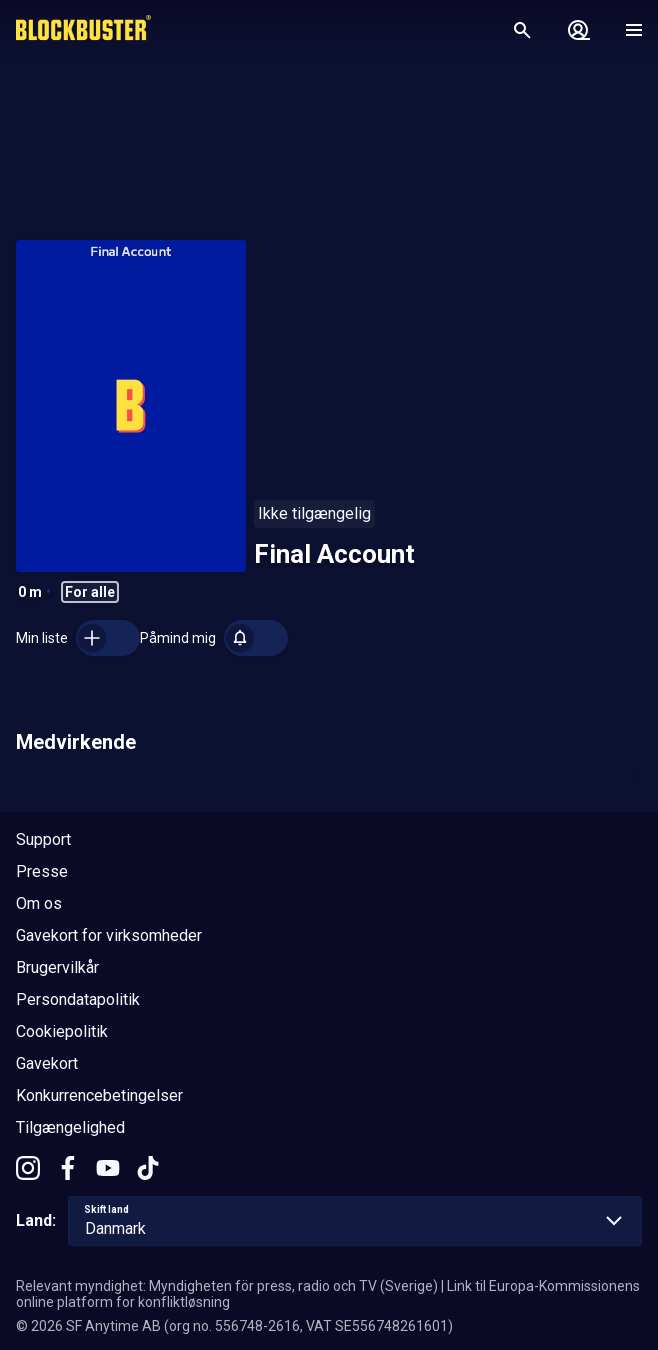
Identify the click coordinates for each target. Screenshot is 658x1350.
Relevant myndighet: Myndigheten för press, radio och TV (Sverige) (227, 1286)
